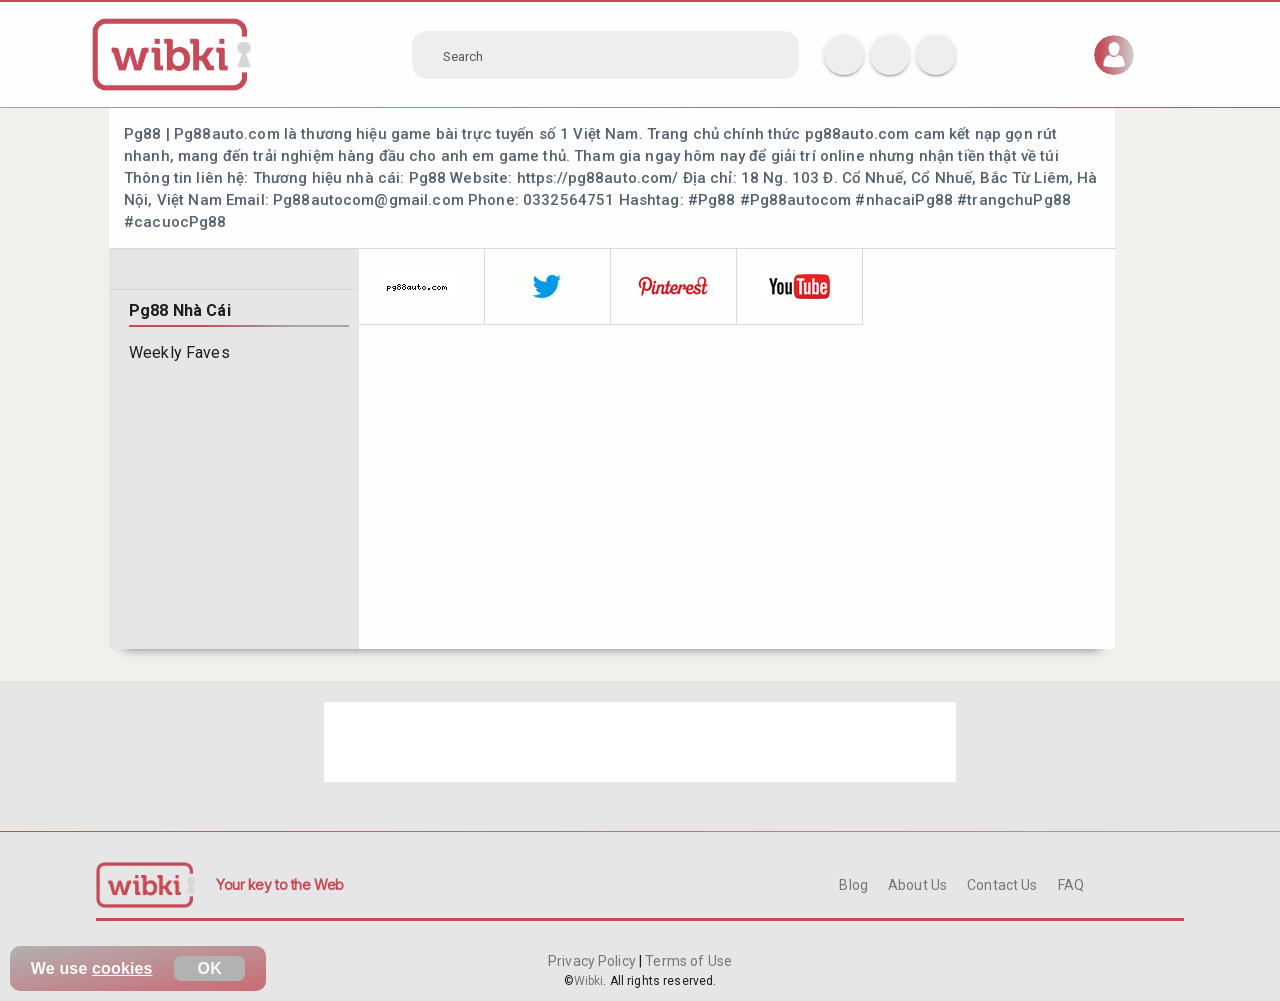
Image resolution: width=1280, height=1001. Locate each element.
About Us (917, 885)
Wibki (589, 981)
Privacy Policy (593, 961)
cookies (122, 968)
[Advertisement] (640, 742)
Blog (853, 885)
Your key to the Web (280, 884)
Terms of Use (687, 961)
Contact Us (1002, 885)
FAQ (1071, 885)
